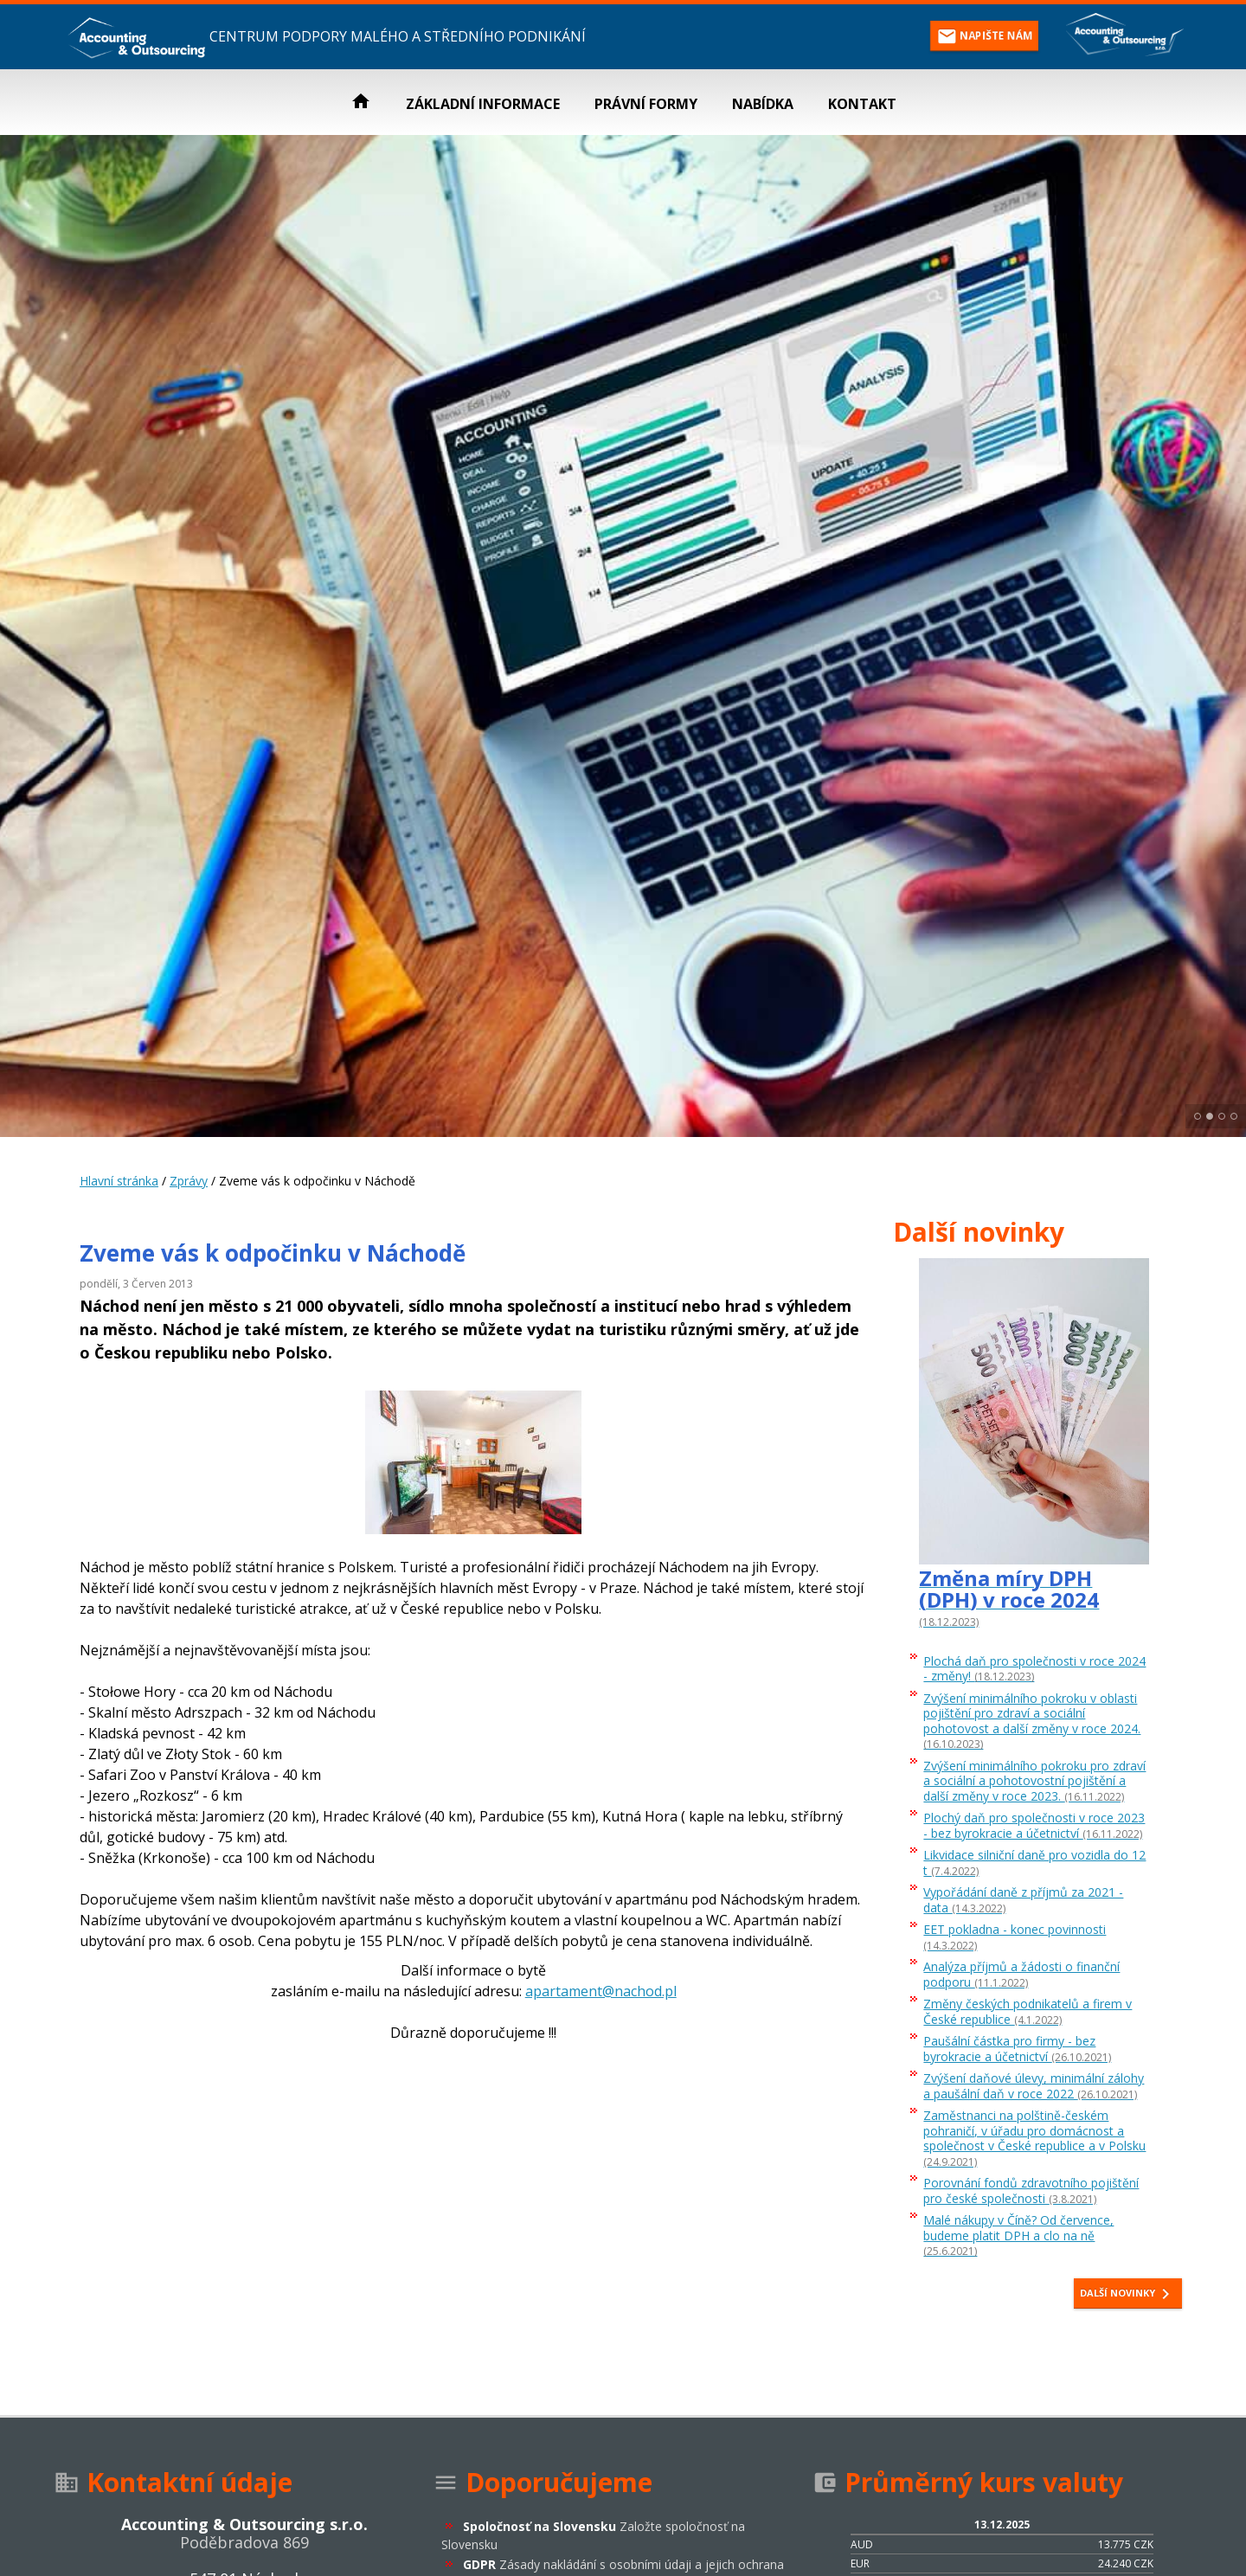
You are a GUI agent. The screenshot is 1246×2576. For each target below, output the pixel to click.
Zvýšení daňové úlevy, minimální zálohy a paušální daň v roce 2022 (1033, 2086)
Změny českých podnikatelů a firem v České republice (1027, 2011)
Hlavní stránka (119, 1180)
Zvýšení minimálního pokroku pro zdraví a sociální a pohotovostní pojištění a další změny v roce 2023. (1034, 1781)
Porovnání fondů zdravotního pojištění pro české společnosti (1031, 2191)
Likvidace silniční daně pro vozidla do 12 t (1034, 1863)
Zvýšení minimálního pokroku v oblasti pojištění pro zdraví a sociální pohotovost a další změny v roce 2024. (1031, 1721)
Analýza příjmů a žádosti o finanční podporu (1021, 1974)
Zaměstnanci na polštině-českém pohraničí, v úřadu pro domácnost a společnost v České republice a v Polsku (1034, 2138)
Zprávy (189, 1180)
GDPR (623, 2564)
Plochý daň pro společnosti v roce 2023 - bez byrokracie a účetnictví (1034, 1825)
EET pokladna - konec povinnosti (1014, 1937)
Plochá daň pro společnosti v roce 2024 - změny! (1034, 1669)
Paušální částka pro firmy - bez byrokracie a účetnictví (1017, 2049)
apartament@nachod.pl (601, 1991)
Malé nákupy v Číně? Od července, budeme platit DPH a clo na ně (1018, 2236)
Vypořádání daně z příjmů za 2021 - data (1023, 1900)
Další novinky (1128, 2294)
